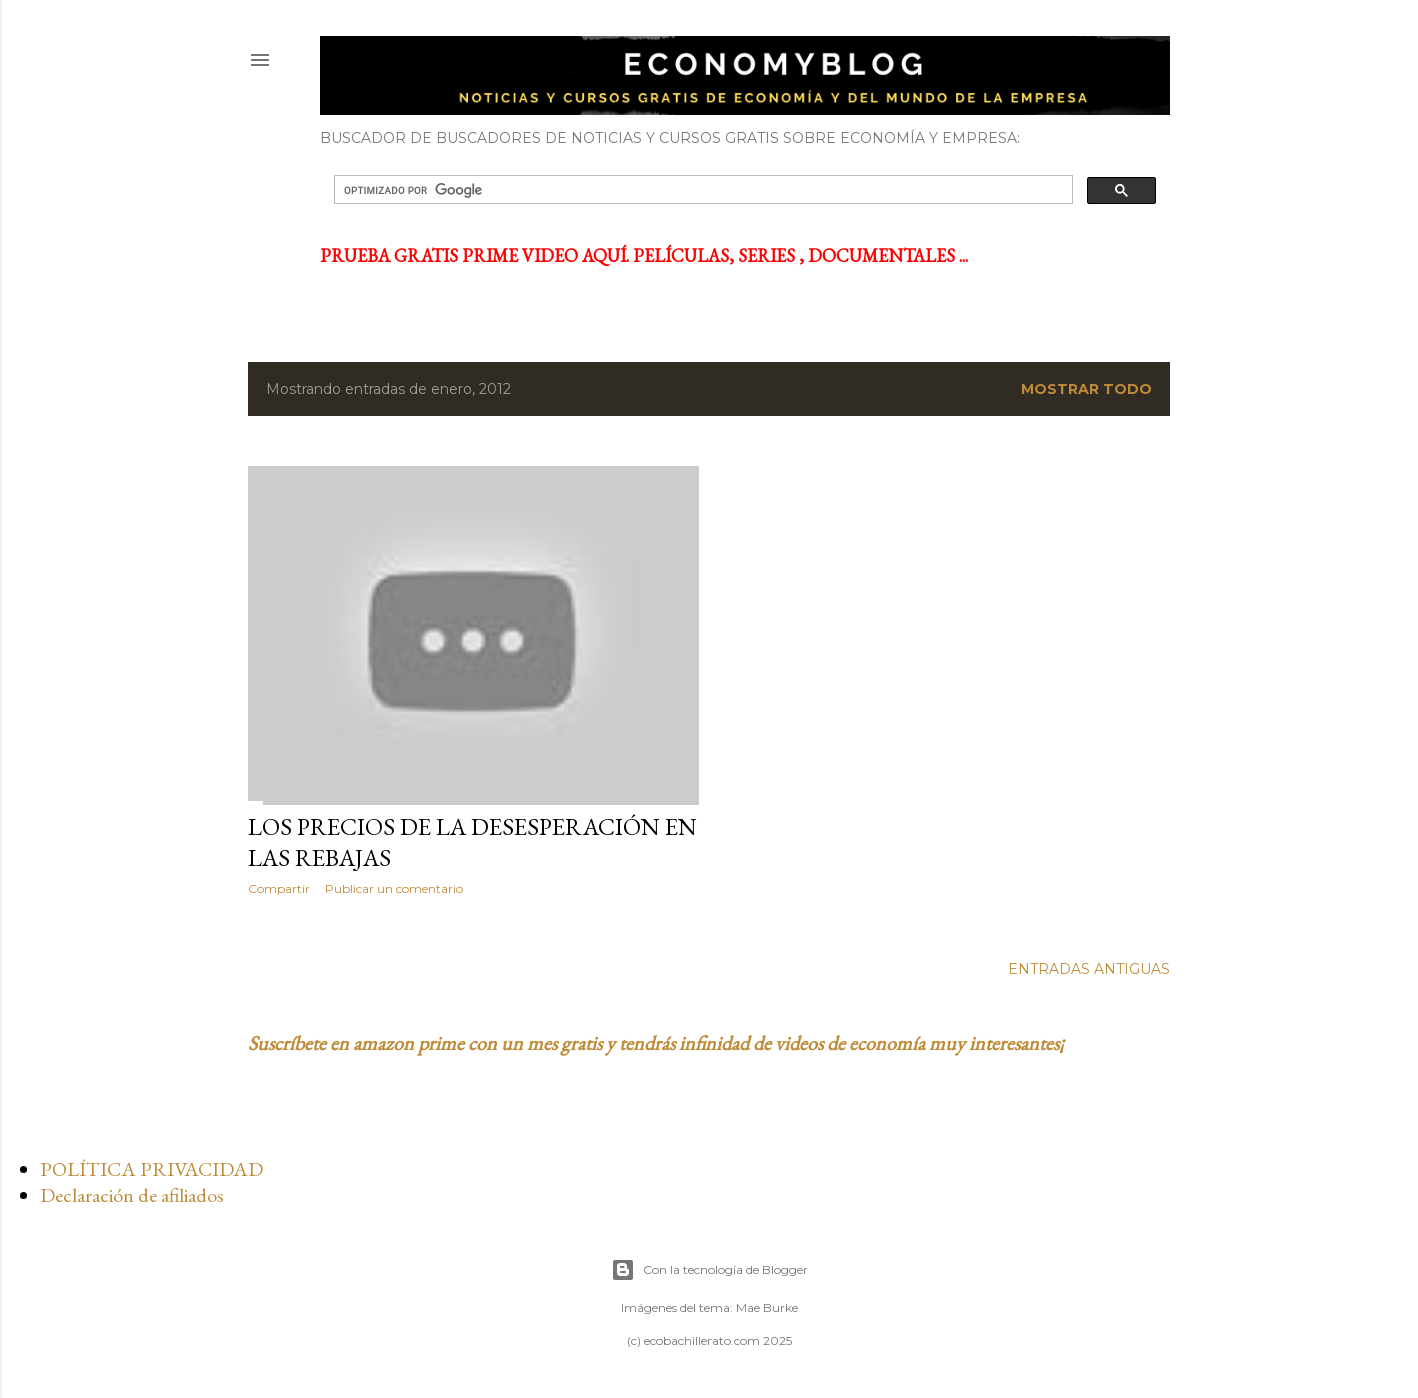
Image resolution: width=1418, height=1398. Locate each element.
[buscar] (701, 190)
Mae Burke (767, 1307)
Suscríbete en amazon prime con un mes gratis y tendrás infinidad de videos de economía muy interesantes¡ (656, 1043)
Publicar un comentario (394, 888)
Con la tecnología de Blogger (709, 1270)
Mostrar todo (1086, 389)
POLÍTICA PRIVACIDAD (151, 1169)
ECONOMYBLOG (460, 59)
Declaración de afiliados (132, 1195)
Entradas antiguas (1089, 969)
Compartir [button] (279, 888)
